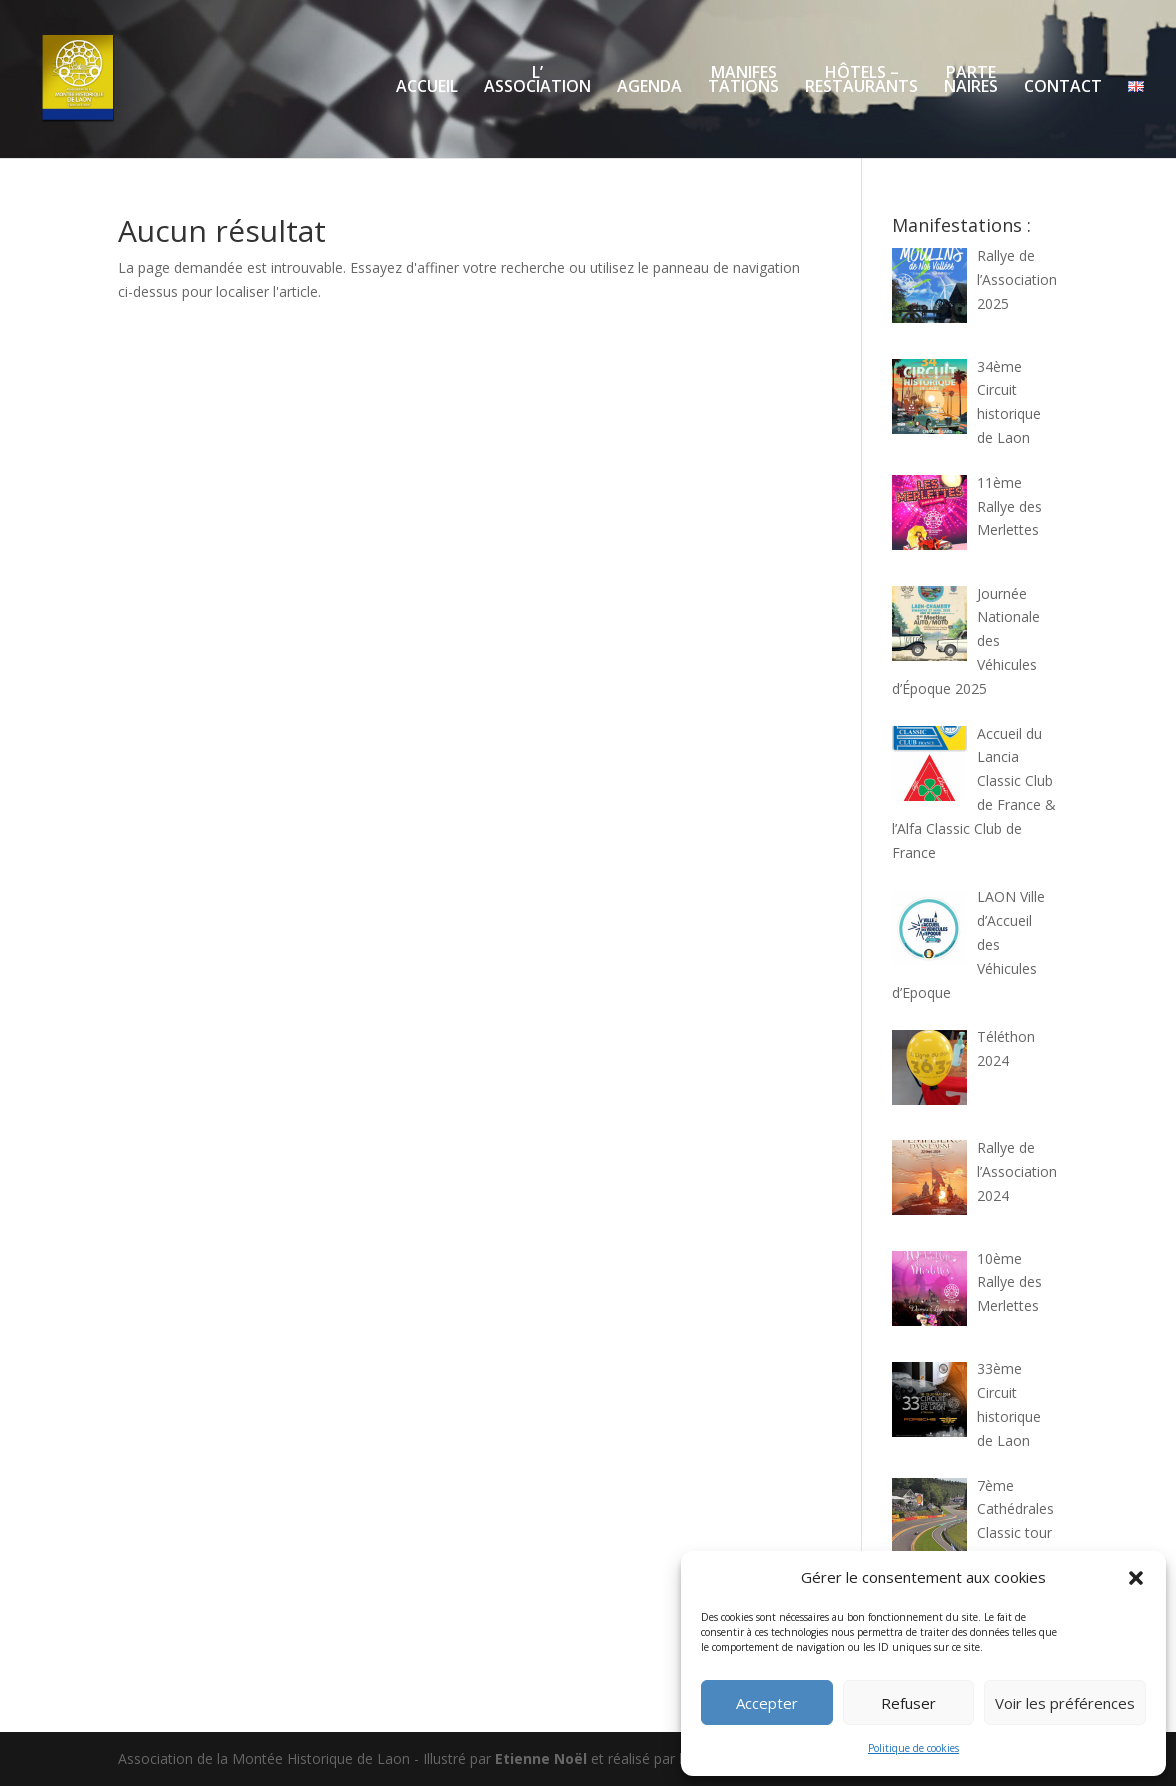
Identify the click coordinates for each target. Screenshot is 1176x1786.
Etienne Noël (541, 1758)
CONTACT (1063, 88)
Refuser (908, 1703)
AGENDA (649, 88)
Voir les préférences (1065, 1703)
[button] (1136, 1578)
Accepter (767, 1703)
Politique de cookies (913, 1748)
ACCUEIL (427, 88)
